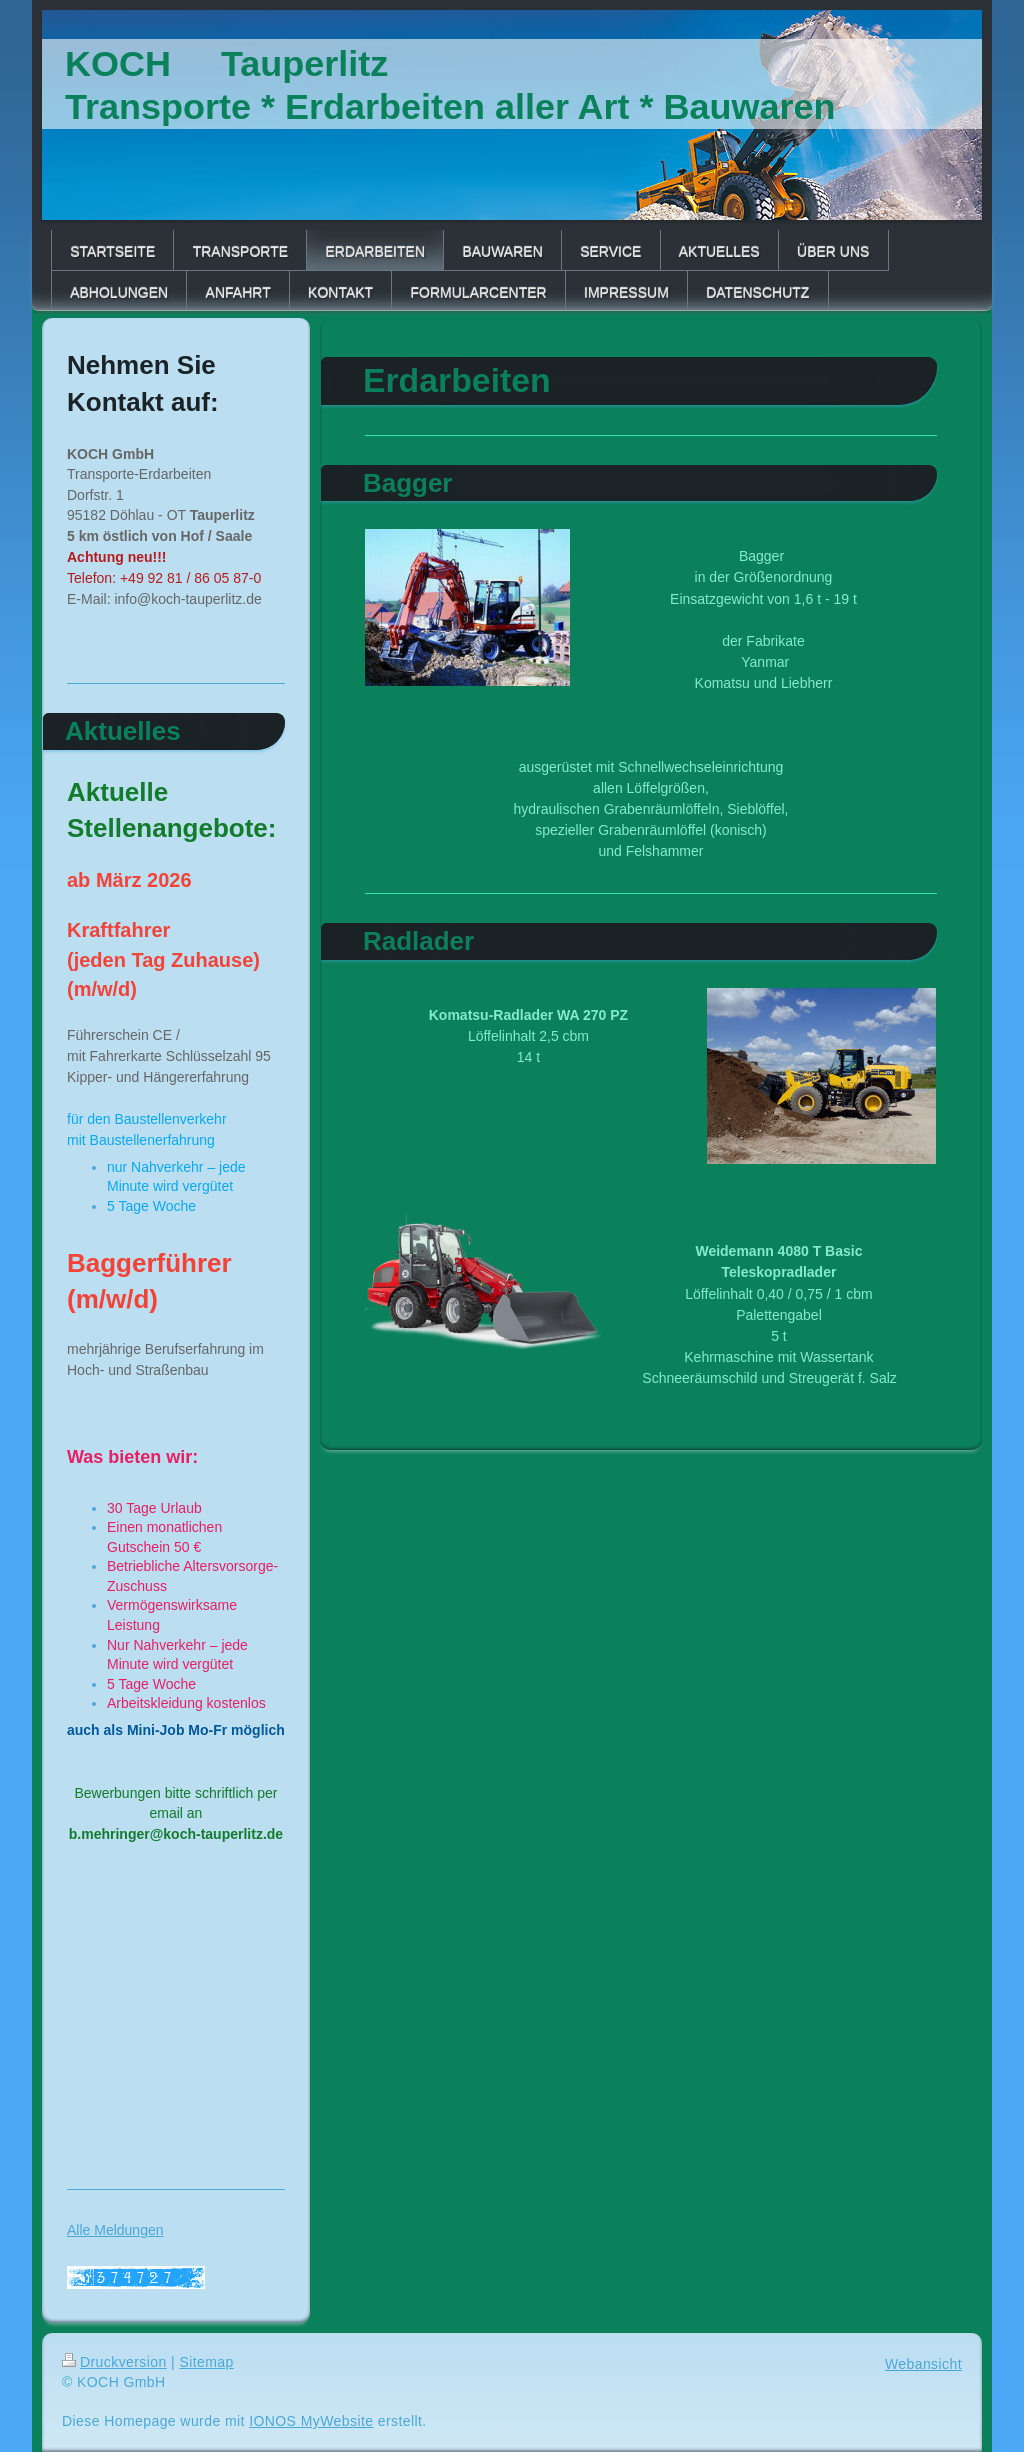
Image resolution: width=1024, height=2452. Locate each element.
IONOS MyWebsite (311, 2421)
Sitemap (206, 2362)
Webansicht (923, 2364)
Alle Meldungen (115, 2230)
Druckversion (114, 2362)
